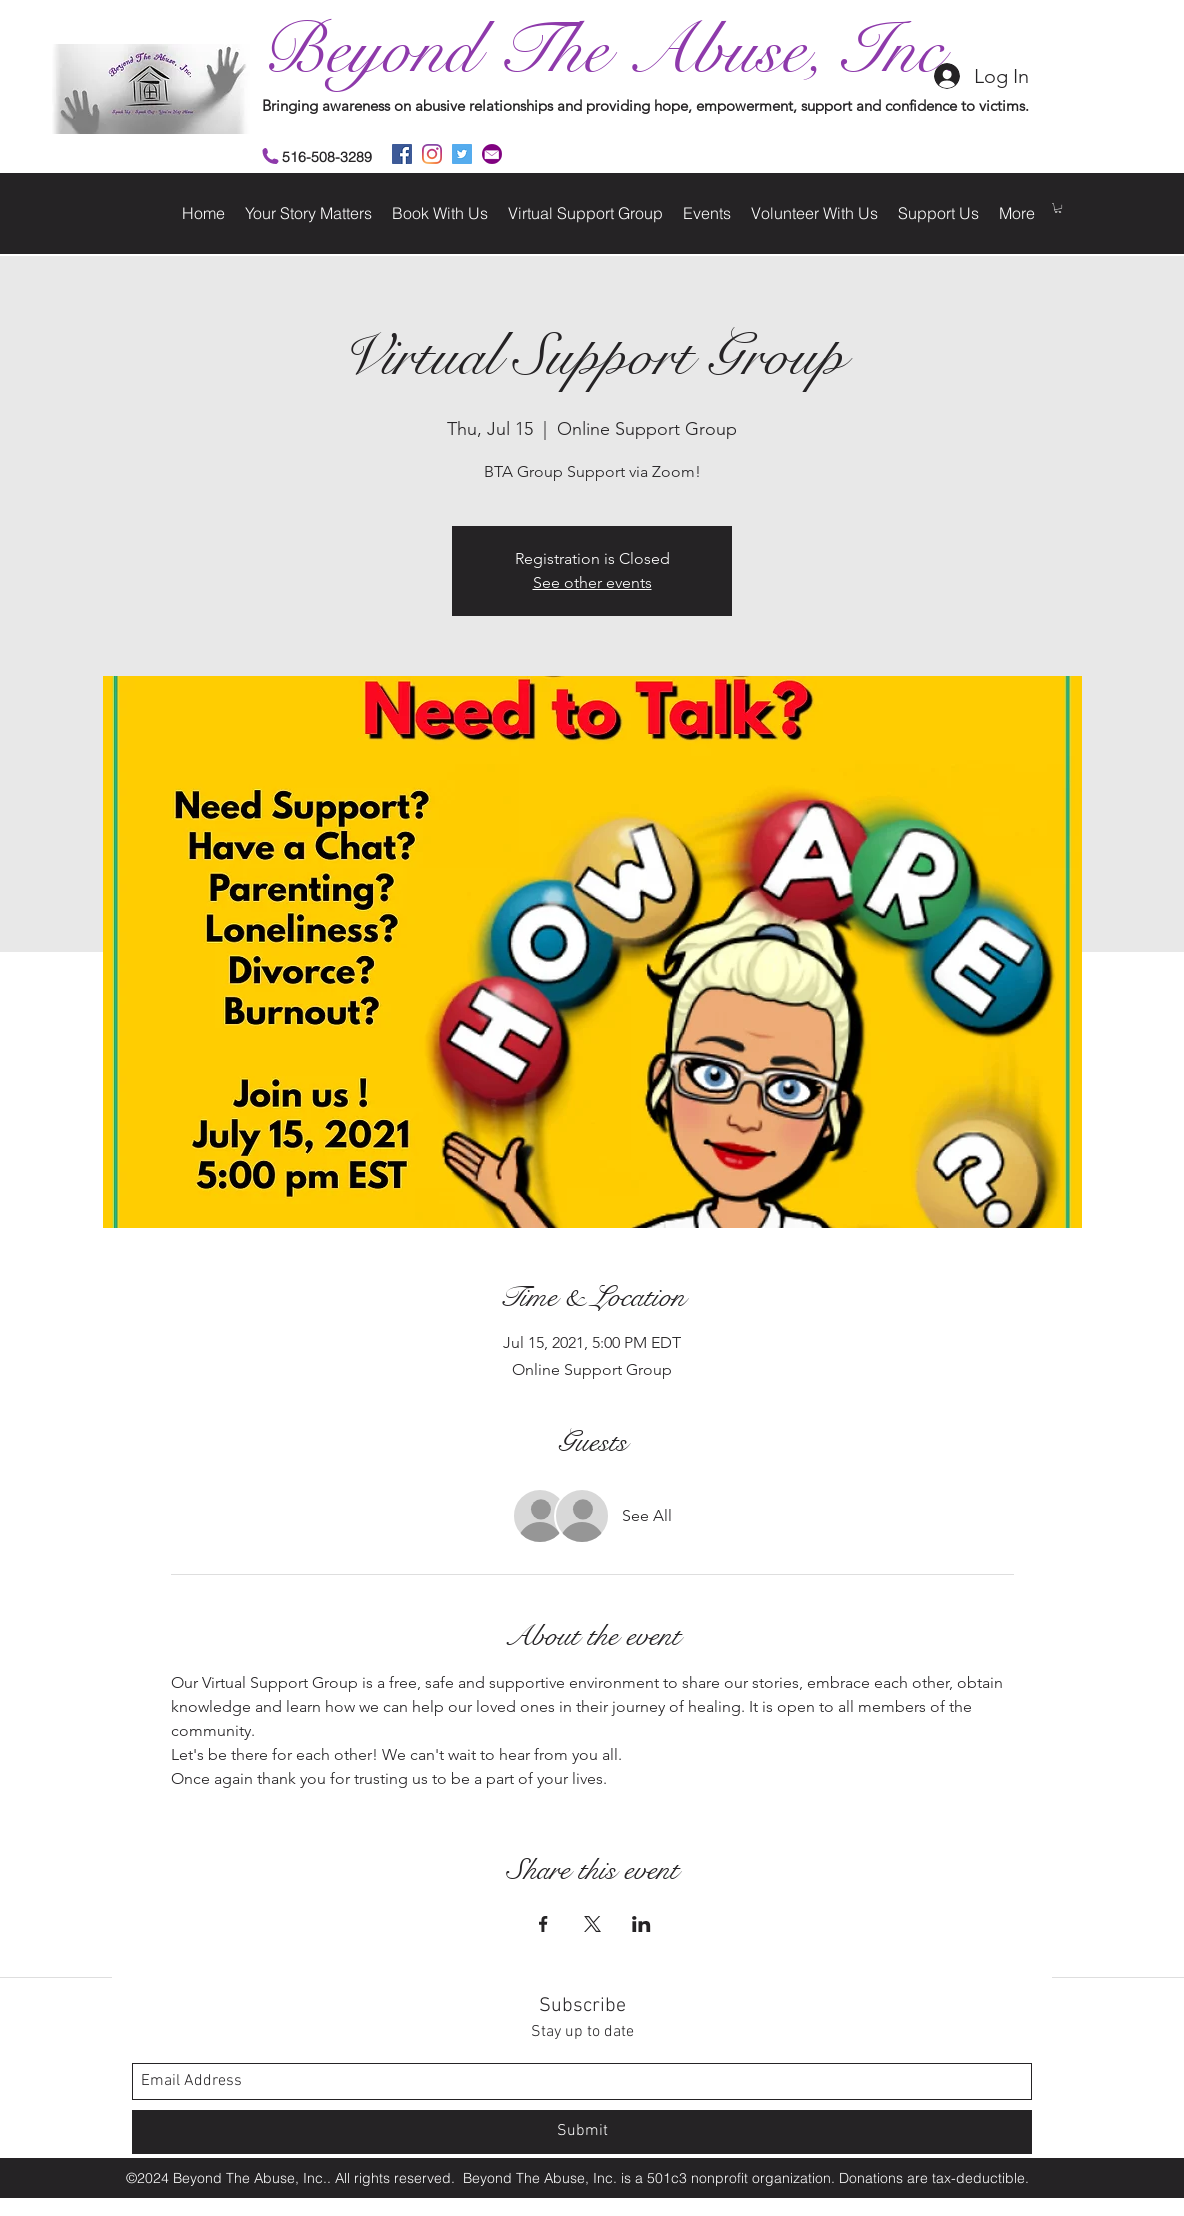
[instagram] (432, 154)
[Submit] (582, 2132)
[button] (1058, 208)
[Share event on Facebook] (543, 1924)
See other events (592, 582)
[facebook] (402, 154)
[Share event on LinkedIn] (641, 1924)
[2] (492, 154)
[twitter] (462, 154)
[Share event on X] (592, 1924)
